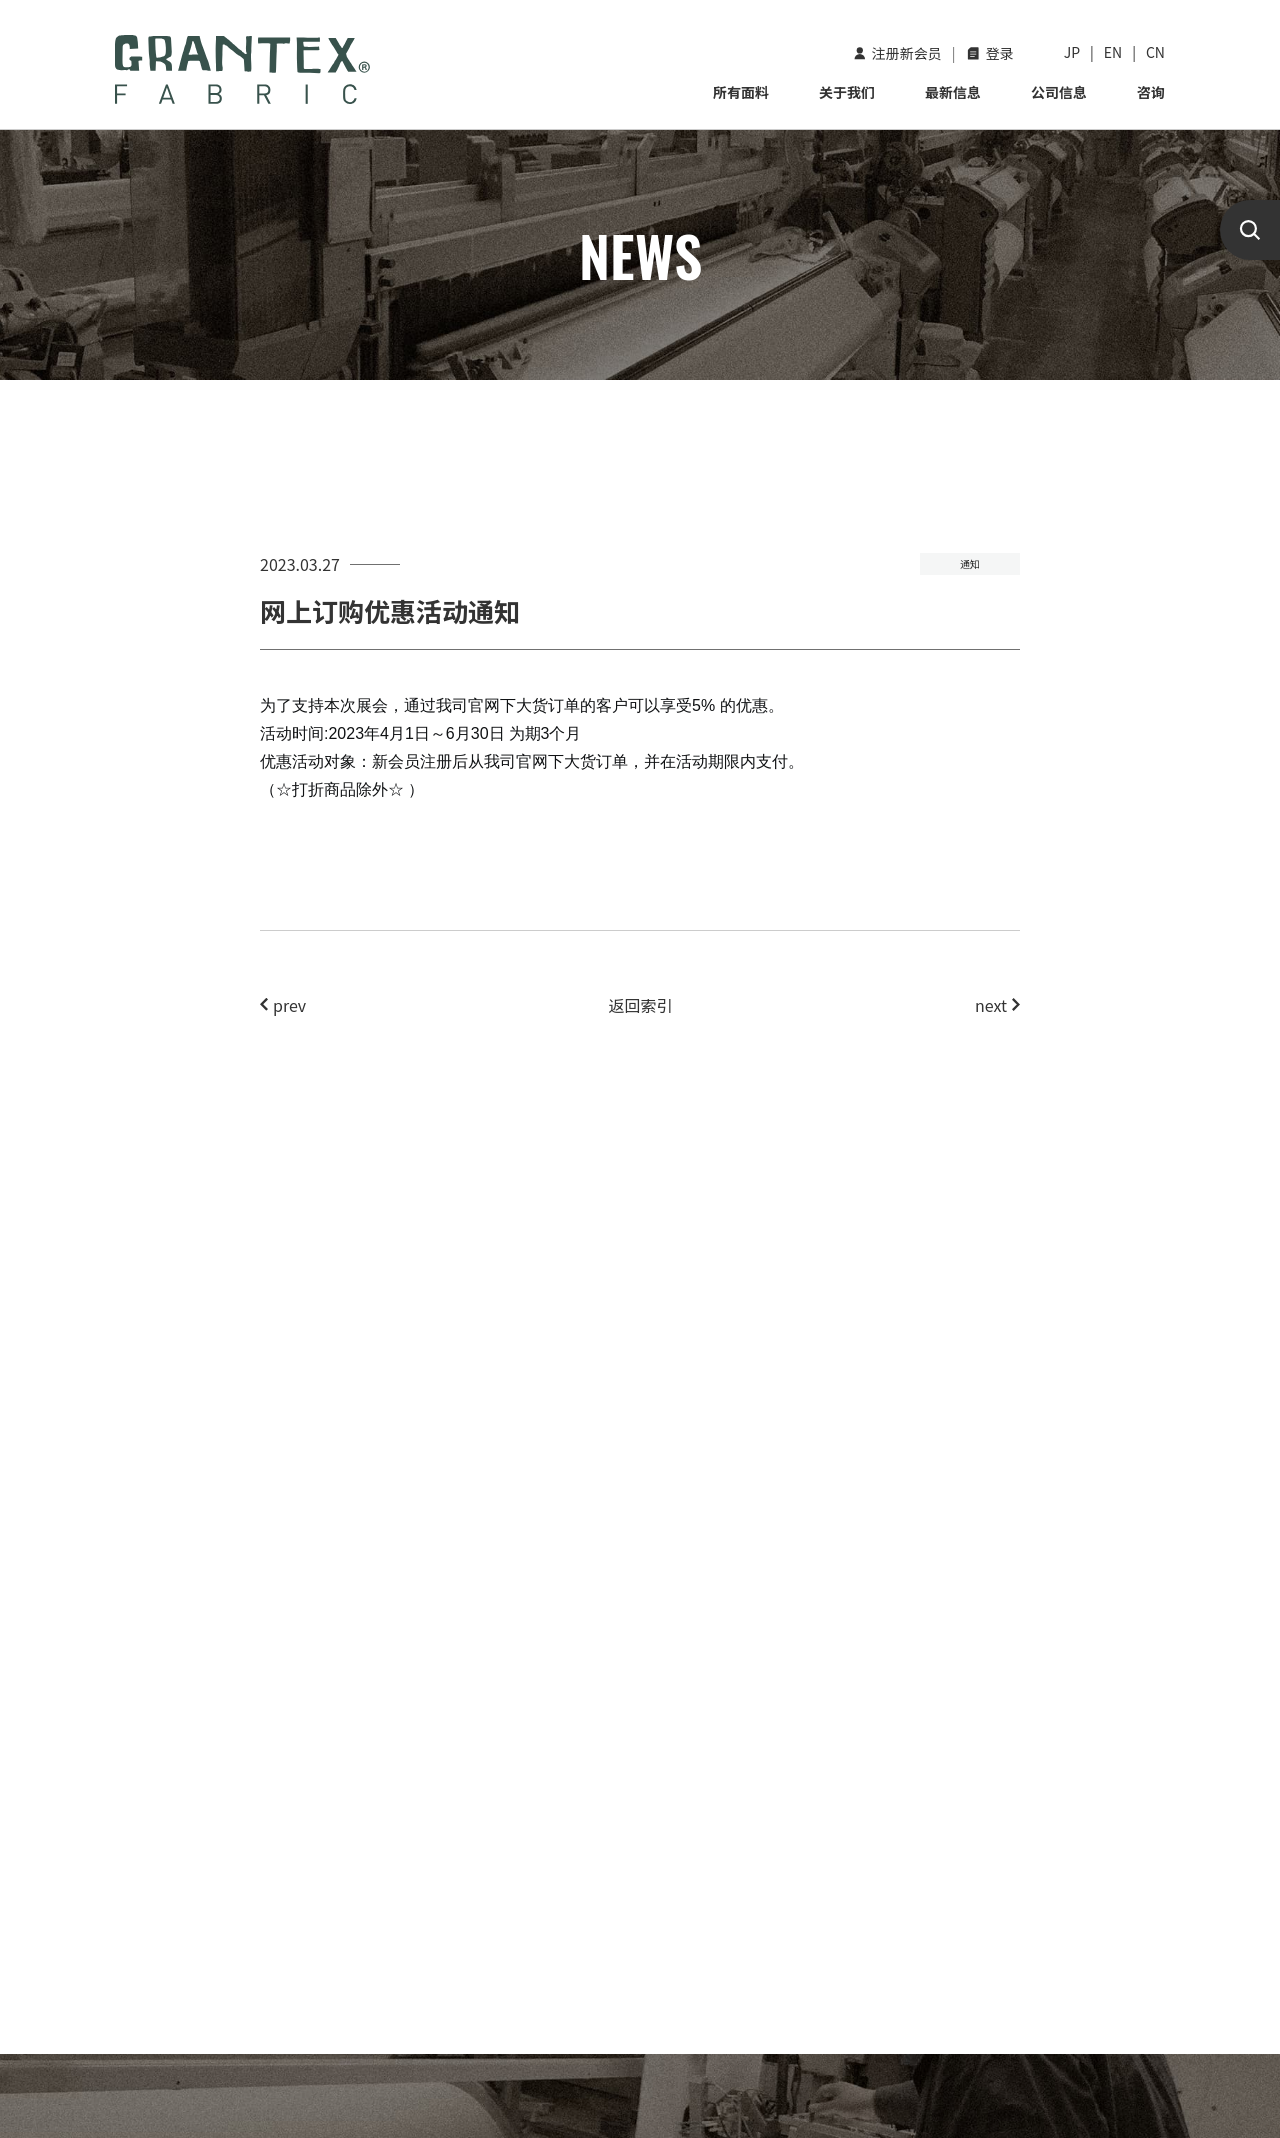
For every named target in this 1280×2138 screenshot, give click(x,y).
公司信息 (1059, 92)
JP (1072, 52)
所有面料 (741, 92)
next (997, 1005)
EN (1113, 52)
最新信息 (953, 92)
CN (1155, 52)
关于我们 (847, 92)
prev (283, 1005)
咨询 (1151, 92)
